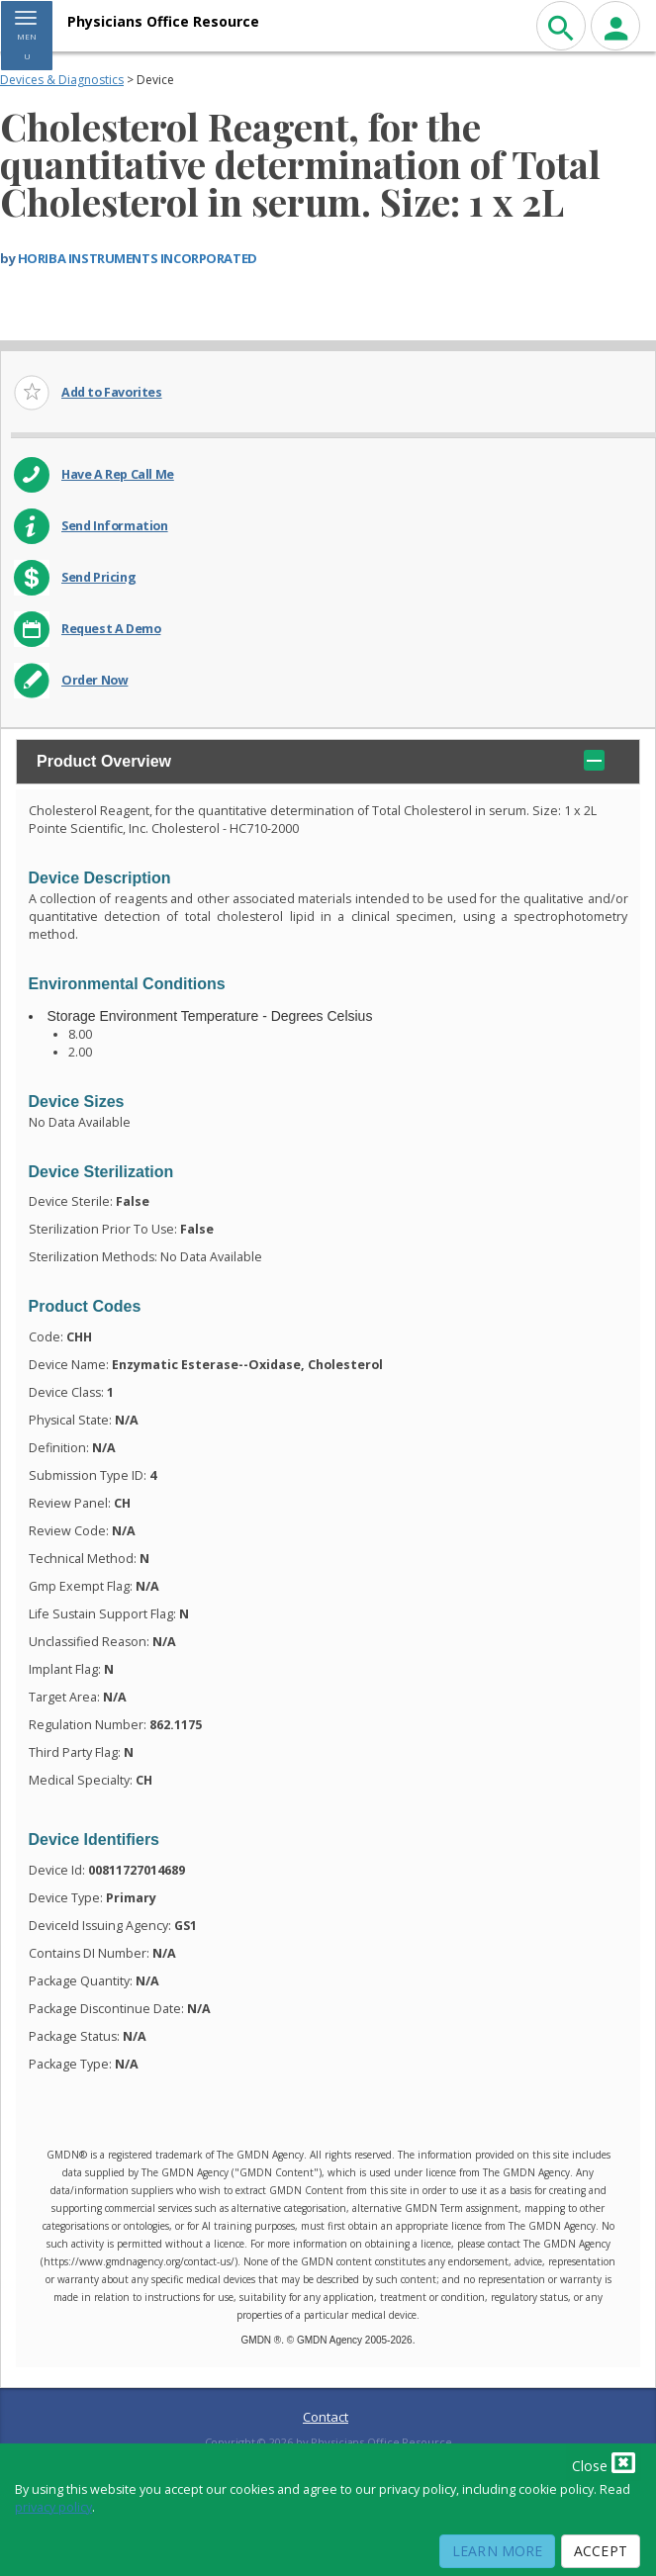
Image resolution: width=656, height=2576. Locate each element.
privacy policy (53, 2507)
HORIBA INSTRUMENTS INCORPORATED (137, 258)
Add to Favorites (111, 392)
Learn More (497, 2550)
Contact (325, 2417)
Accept (600, 2550)
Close (603, 2462)
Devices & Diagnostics (62, 79)
